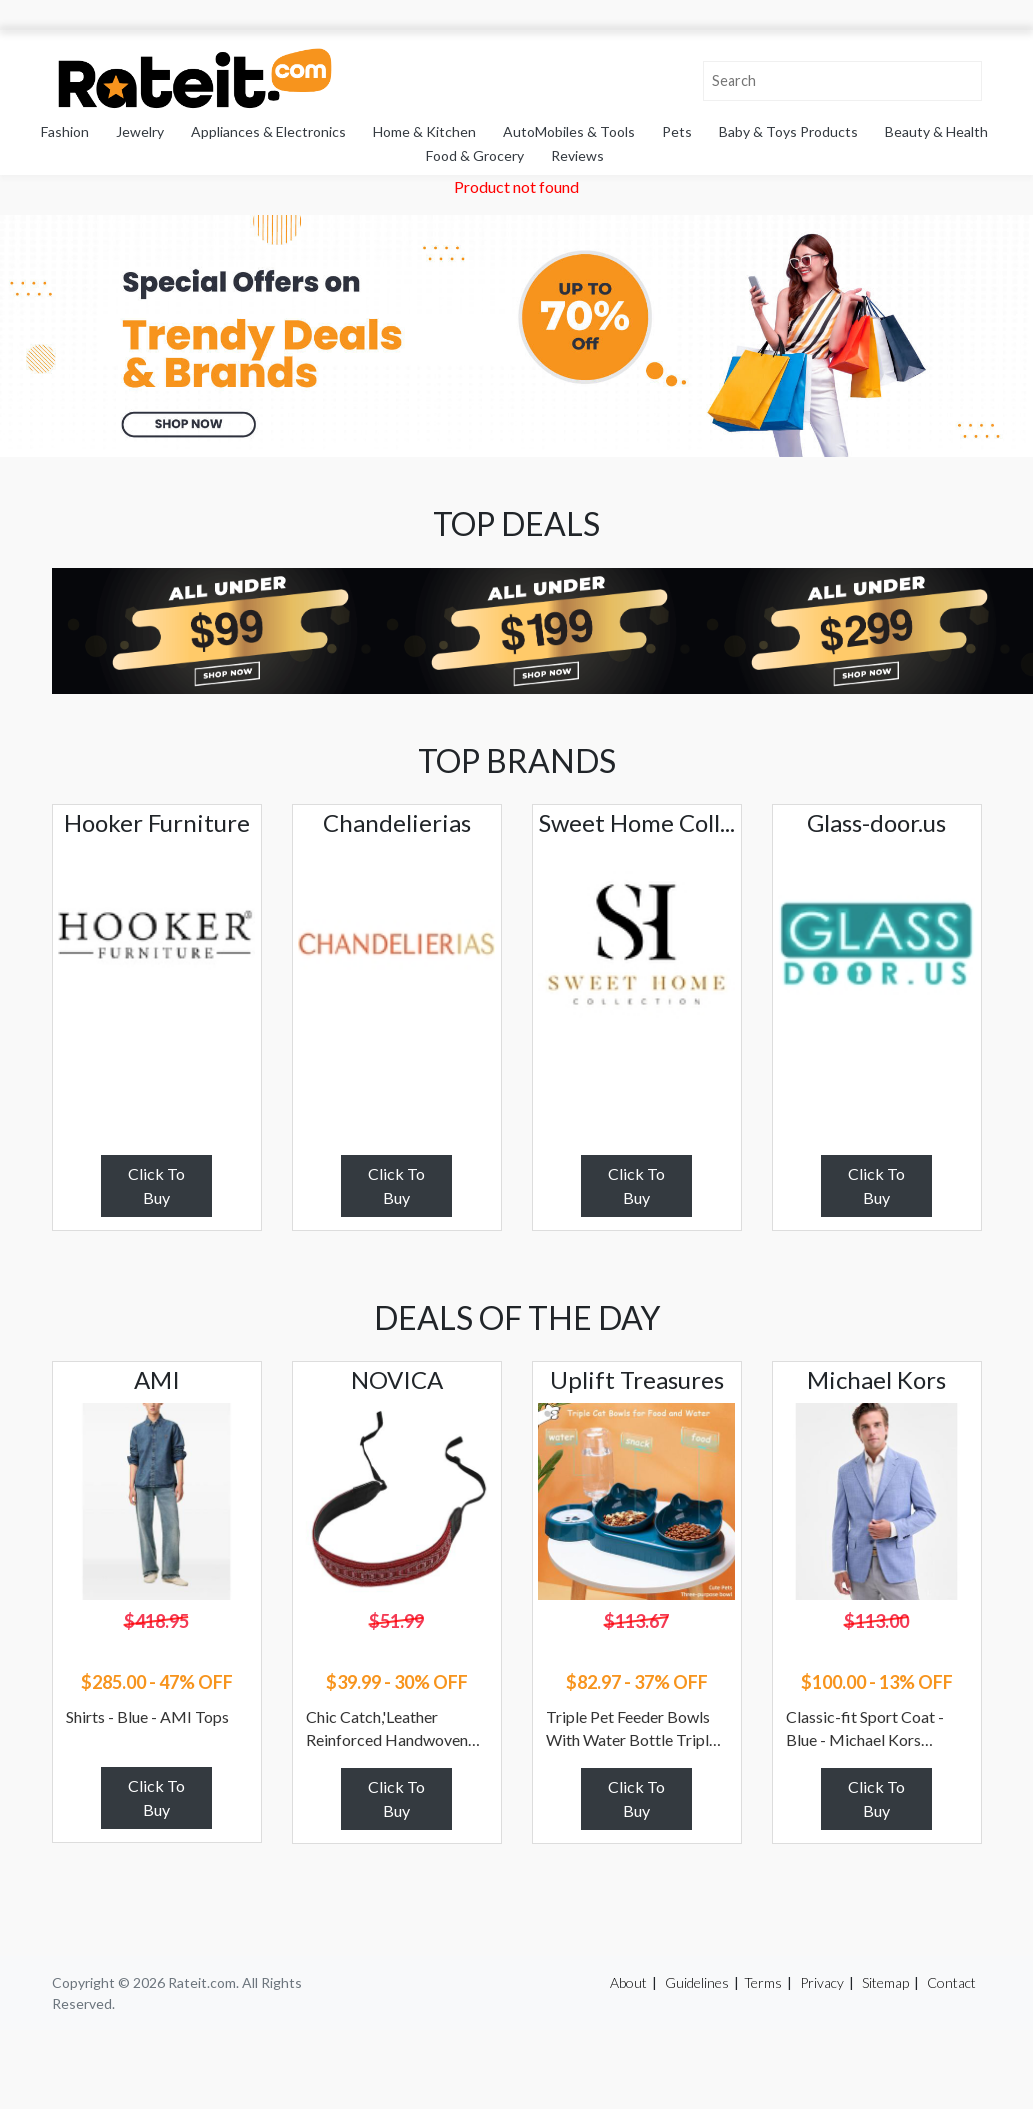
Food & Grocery (475, 155)
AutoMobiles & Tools (569, 131)
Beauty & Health (936, 131)
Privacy (822, 1982)
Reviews (577, 155)
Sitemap (885, 1982)
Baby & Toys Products (788, 131)
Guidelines (697, 1982)
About (628, 1982)
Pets (677, 131)
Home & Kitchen (424, 131)
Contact (951, 1982)
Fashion (65, 131)
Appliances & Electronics (268, 131)
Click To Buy (156, 1185)
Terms (763, 1982)
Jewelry (140, 131)
